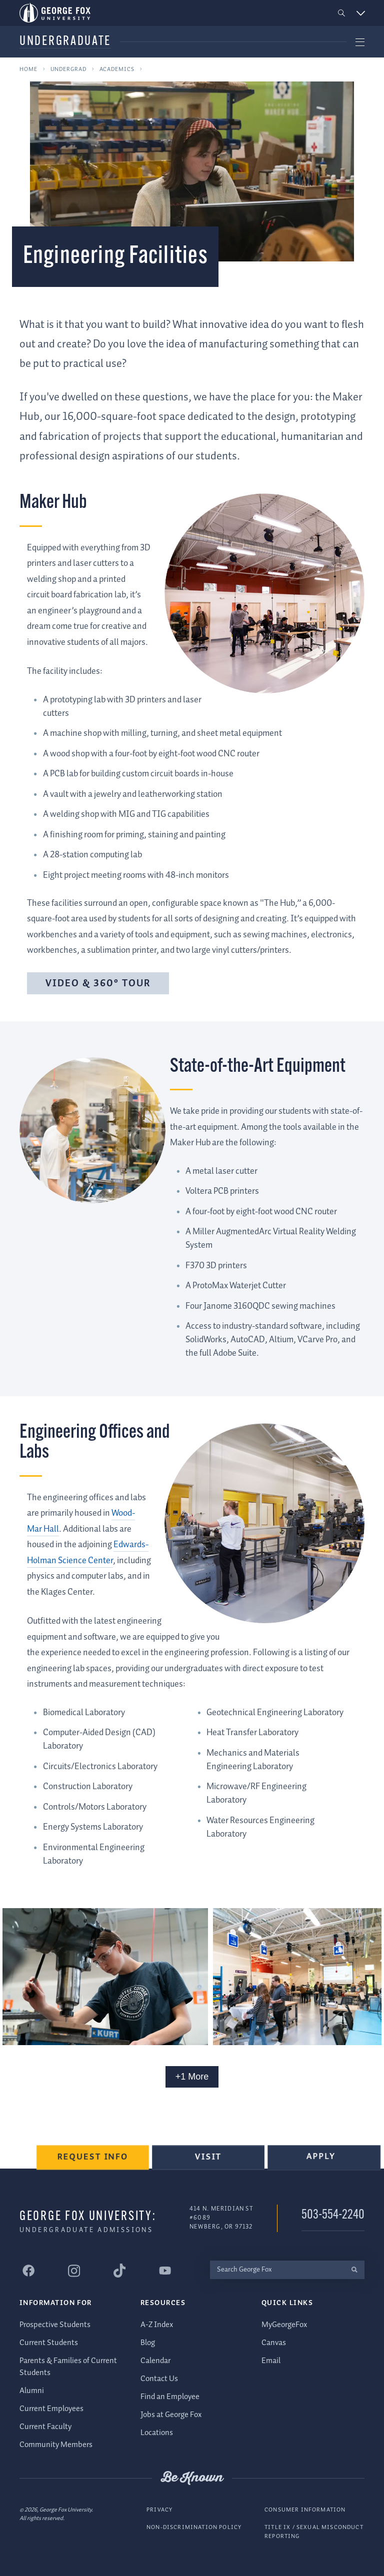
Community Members (56, 2444)
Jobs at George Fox (171, 2414)
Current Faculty (46, 2426)
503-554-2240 (333, 2215)
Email (271, 2360)
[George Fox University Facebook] (29, 2271)
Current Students (49, 2342)
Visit (211, 2162)
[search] (354, 2269)
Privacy (159, 2509)
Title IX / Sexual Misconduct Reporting (314, 2532)
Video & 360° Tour (98, 983)
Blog (147, 2342)
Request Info (97, 2162)
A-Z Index (156, 2324)
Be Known (192, 2478)
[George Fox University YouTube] (165, 2271)
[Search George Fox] (277, 2269)
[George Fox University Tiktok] (119, 2271)
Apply (322, 2161)
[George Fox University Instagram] (74, 2270)
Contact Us (159, 2378)
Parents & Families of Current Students (68, 2366)
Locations (156, 2432)
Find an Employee (170, 2396)
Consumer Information (305, 2509)
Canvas (274, 2342)
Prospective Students (55, 2324)
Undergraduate (65, 41)
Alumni (32, 2390)
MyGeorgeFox (284, 2324)
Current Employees (52, 2408)
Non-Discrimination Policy (194, 2527)
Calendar (155, 2360)
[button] (342, 13)
